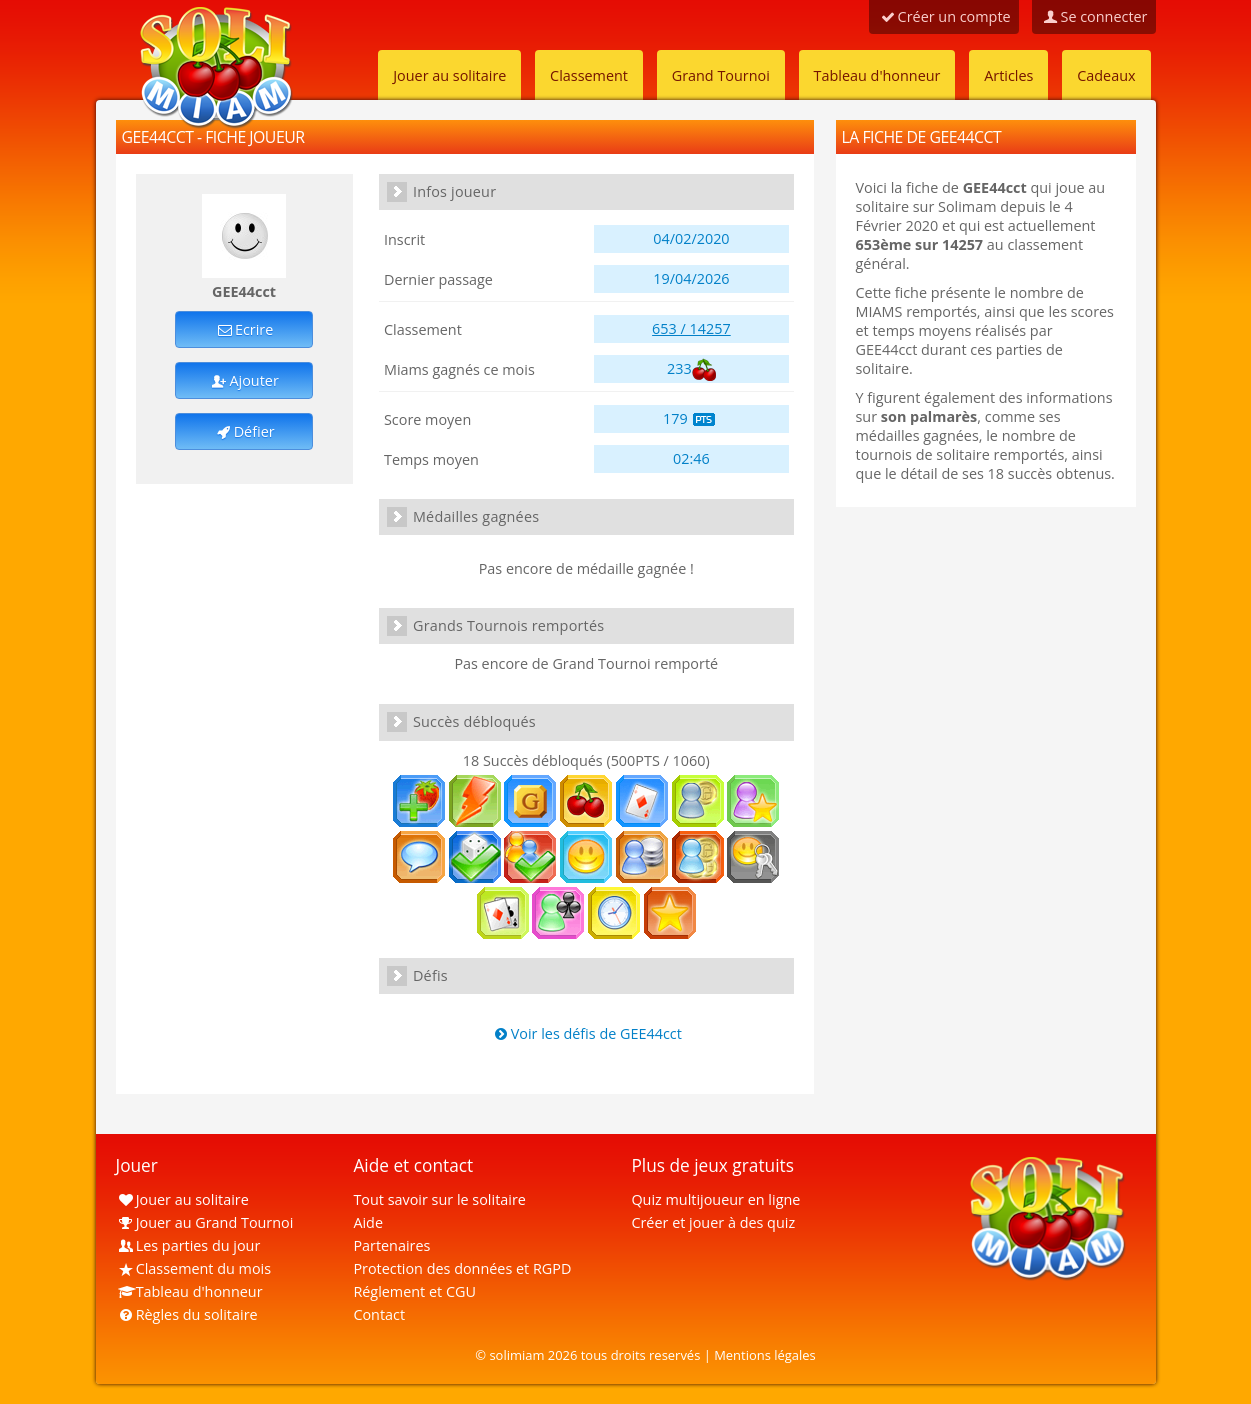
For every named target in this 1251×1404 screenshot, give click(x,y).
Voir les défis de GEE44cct (586, 1033)
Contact (379, 1314)
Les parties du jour (188, 1245)
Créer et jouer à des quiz (713, 1222)
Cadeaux (1106, 75)
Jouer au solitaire (449, 75)
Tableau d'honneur (877, 75)
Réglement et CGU (414, 1291)
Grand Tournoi (721, 75)
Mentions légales (765, 1355)
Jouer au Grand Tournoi (205, 1222)
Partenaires (391, 1245)
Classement (589, 75)
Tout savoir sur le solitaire (439, 1199)
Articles (1008, 75)
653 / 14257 (691, 328)
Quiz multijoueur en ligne (715, 1199)
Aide (368, 1222)
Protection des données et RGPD (462, 1268)
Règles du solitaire (187, 1314)
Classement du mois (194, 1268)
